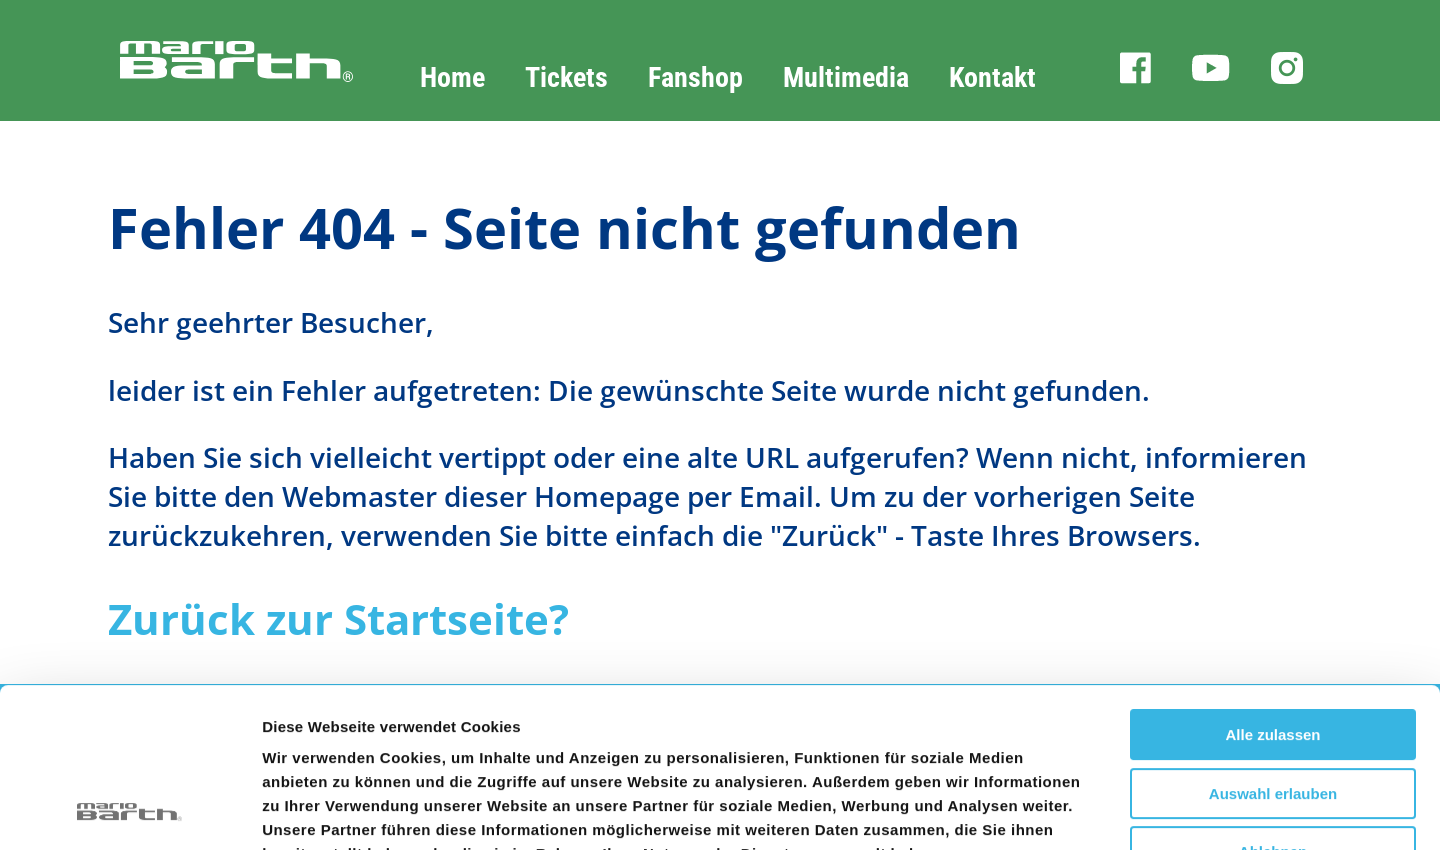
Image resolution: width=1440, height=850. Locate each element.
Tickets (566, 77)
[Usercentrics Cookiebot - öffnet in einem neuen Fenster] (129, 811)
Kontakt (992, 77)
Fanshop (695, 77)
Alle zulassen (1272, 585)
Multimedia (846, 77)
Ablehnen (1273, 702)
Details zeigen (1063, 810)
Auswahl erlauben (1273, 644)
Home (452, 77)
